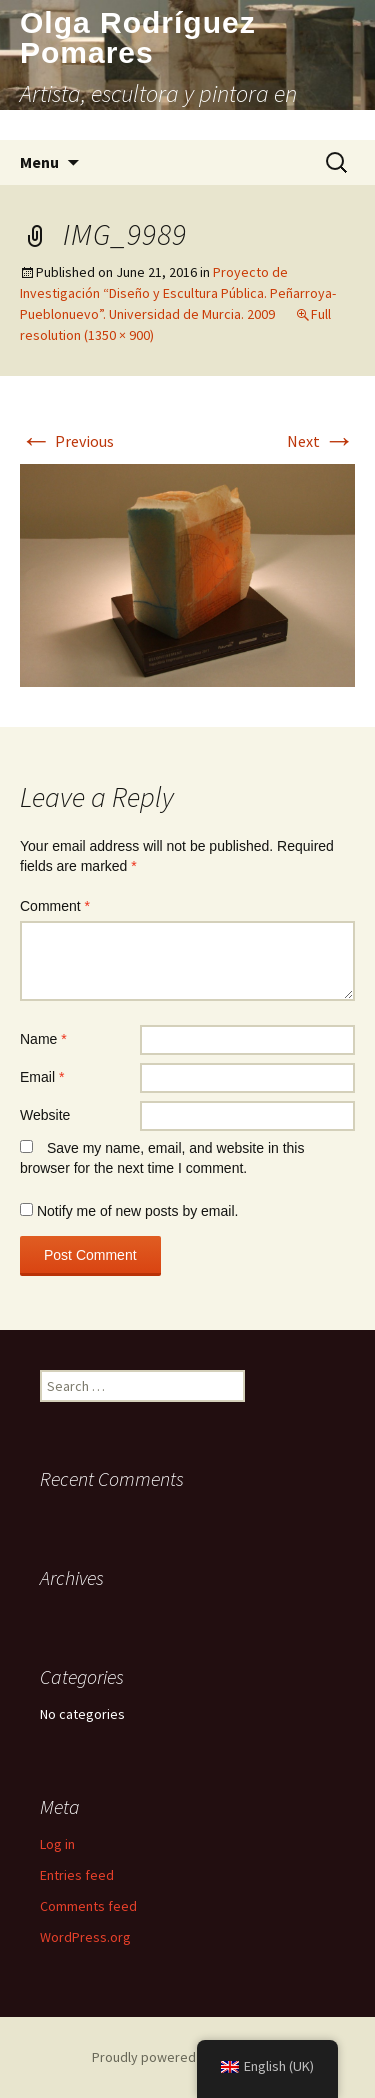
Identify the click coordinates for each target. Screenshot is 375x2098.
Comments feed (88, 1906)
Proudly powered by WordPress (188, 2057)
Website (45, 1115)
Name (43, 1039)
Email (42, 1077)
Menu (39, 162)
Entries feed (77, 1875)
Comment (55, 906)
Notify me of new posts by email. (138, 1211)
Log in (57, 1844)
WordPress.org (85, 1937)
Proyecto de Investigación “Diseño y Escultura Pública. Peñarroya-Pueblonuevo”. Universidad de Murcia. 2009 (178, 293)
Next (321, 441)
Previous (67, 441)
